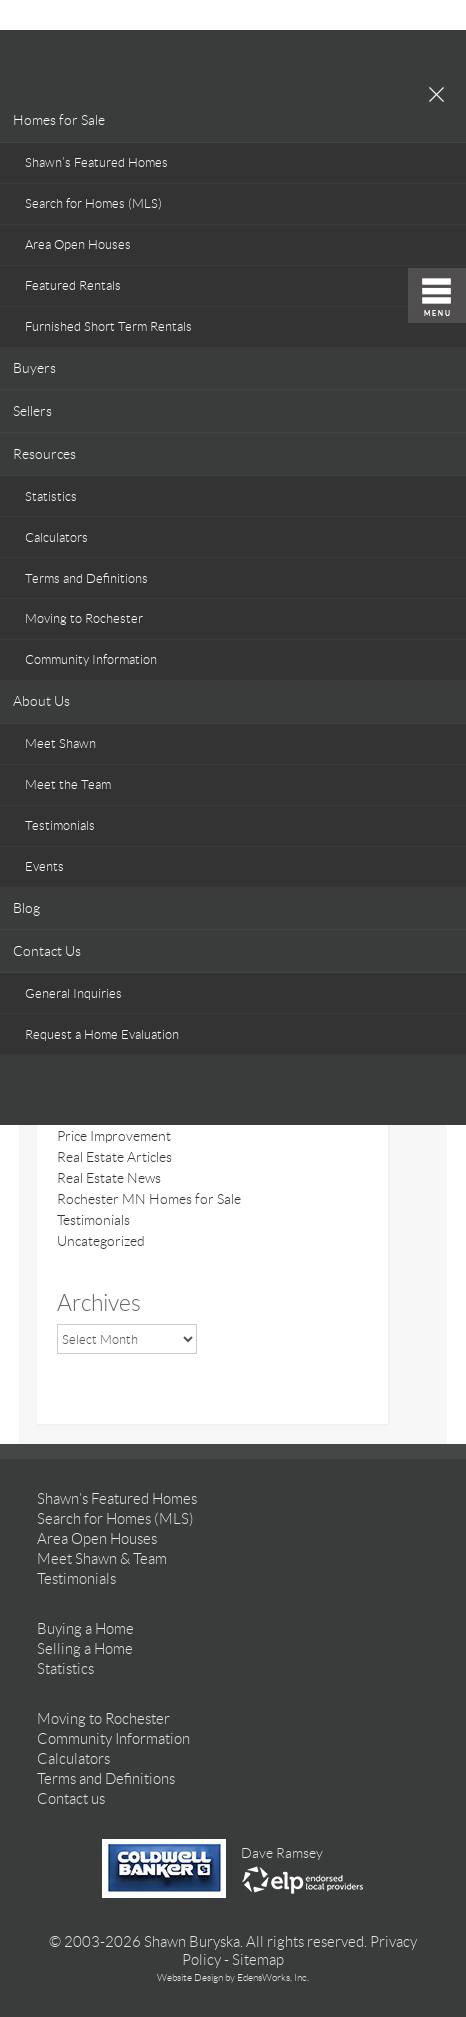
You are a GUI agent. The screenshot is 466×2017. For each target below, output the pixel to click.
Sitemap (258, 1960)
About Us (41, 701)
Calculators (56, 537)
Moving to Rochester (84, 618)
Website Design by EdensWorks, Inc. (233, 1977)
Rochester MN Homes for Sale (149, 1199)
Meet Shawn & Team (102, 1559)
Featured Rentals (73, 285)
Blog (26, 908)
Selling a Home (85, 1649)
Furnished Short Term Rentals (108, 326)
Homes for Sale (59, 120)
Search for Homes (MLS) (93, 203)
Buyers (34, 368)
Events (44, 866)
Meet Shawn (60, 743)
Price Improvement (114, 1136)
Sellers (32, 411)
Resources (44, 454)
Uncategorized (101, 1241)
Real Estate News (109, 1178)
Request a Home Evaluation (102, 1034)
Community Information (91, 659)
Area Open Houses (78, 244)
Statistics (51, 496)
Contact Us (47, 951)
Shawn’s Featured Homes (96, 162)
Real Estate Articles (114, 1157)
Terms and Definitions (86, 578)
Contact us (71, 1799)
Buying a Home (85, 1629)
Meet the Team (68, 784)
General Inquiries (73, 993)
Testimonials (60, 825)
